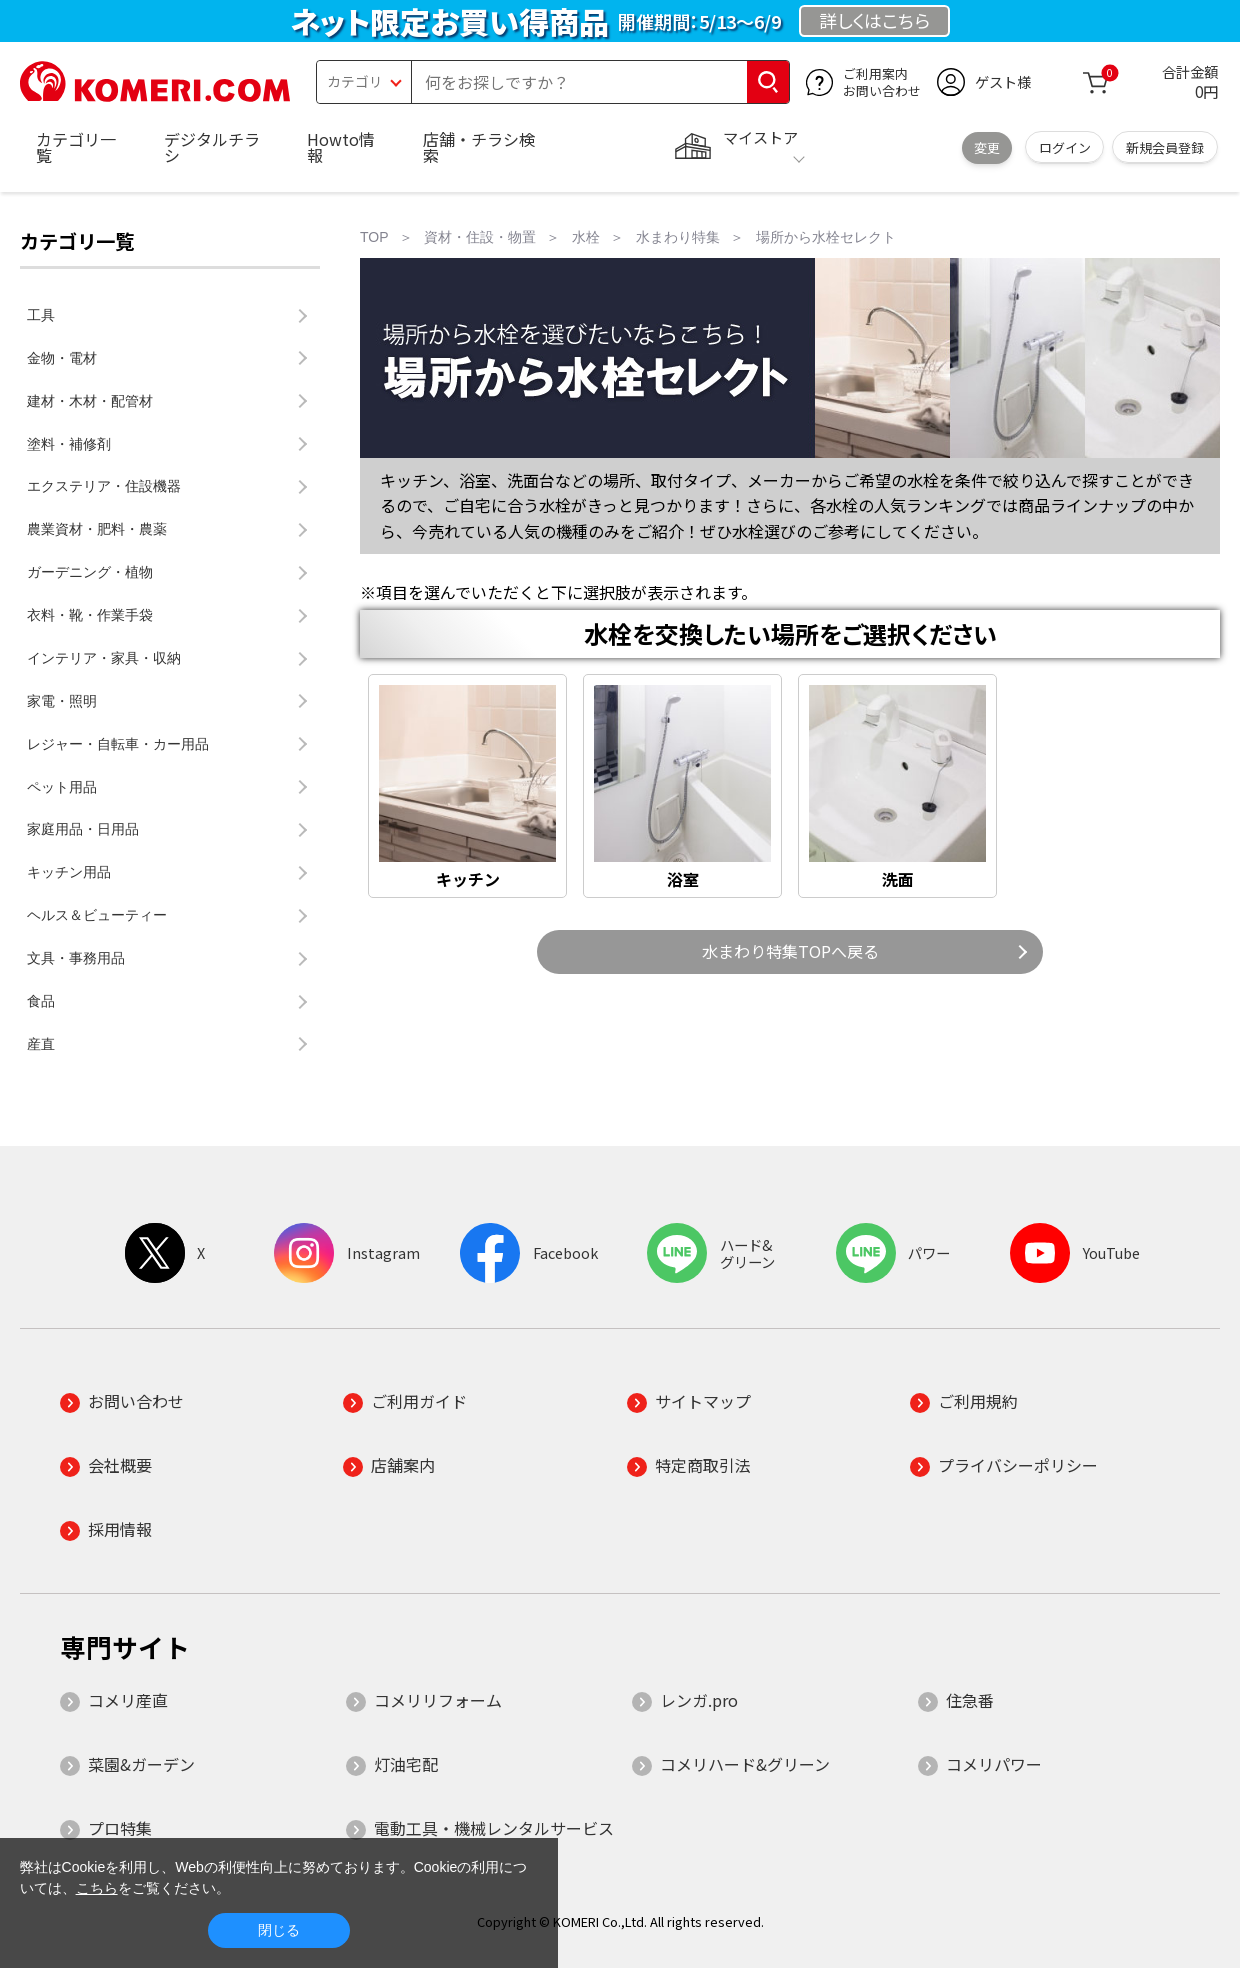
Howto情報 (341, 147)
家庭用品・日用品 (83, 829)
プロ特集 (120, 1828)
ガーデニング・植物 (90, 572)
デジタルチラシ (212, 147)
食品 (41, 1001)
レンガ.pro (699, 1700)
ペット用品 (62, 787)
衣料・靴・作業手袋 (90, 615)
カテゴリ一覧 (76, 147)
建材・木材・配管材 (90, 401)
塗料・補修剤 (69, 444)
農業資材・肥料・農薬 (97, 529)
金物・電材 (62, 358)
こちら (97, 1888)
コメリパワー (994, 1764)
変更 (987, 147)
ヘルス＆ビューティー (97, 915)
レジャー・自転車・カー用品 (118, 744)
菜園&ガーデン (141, 1764)
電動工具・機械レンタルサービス (494, 1828)
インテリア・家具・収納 (104, 658)
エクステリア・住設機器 (104, 486)
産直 (41, 1044)
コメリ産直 (128, 1700)
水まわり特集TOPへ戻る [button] (790, 951)
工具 (41, 315)
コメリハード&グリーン (745, 1764)
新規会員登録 (1165, 147)
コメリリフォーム (438, 1700)
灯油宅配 (406, 1764)
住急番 (970, 1700)
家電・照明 (62, 701)
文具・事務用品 (76, 958)
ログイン (1065, 147)
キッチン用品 (69, 872)
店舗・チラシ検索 (479, 147)
